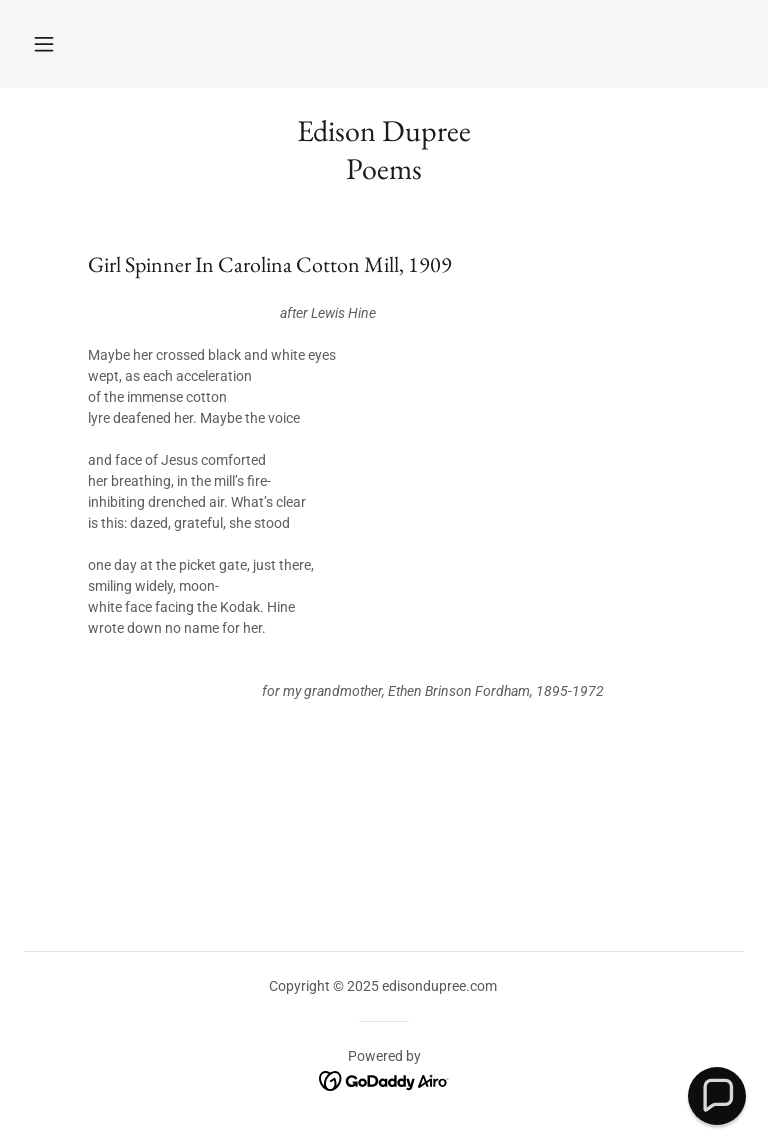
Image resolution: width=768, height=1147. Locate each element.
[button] (44, 44)
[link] (384, 1080)
